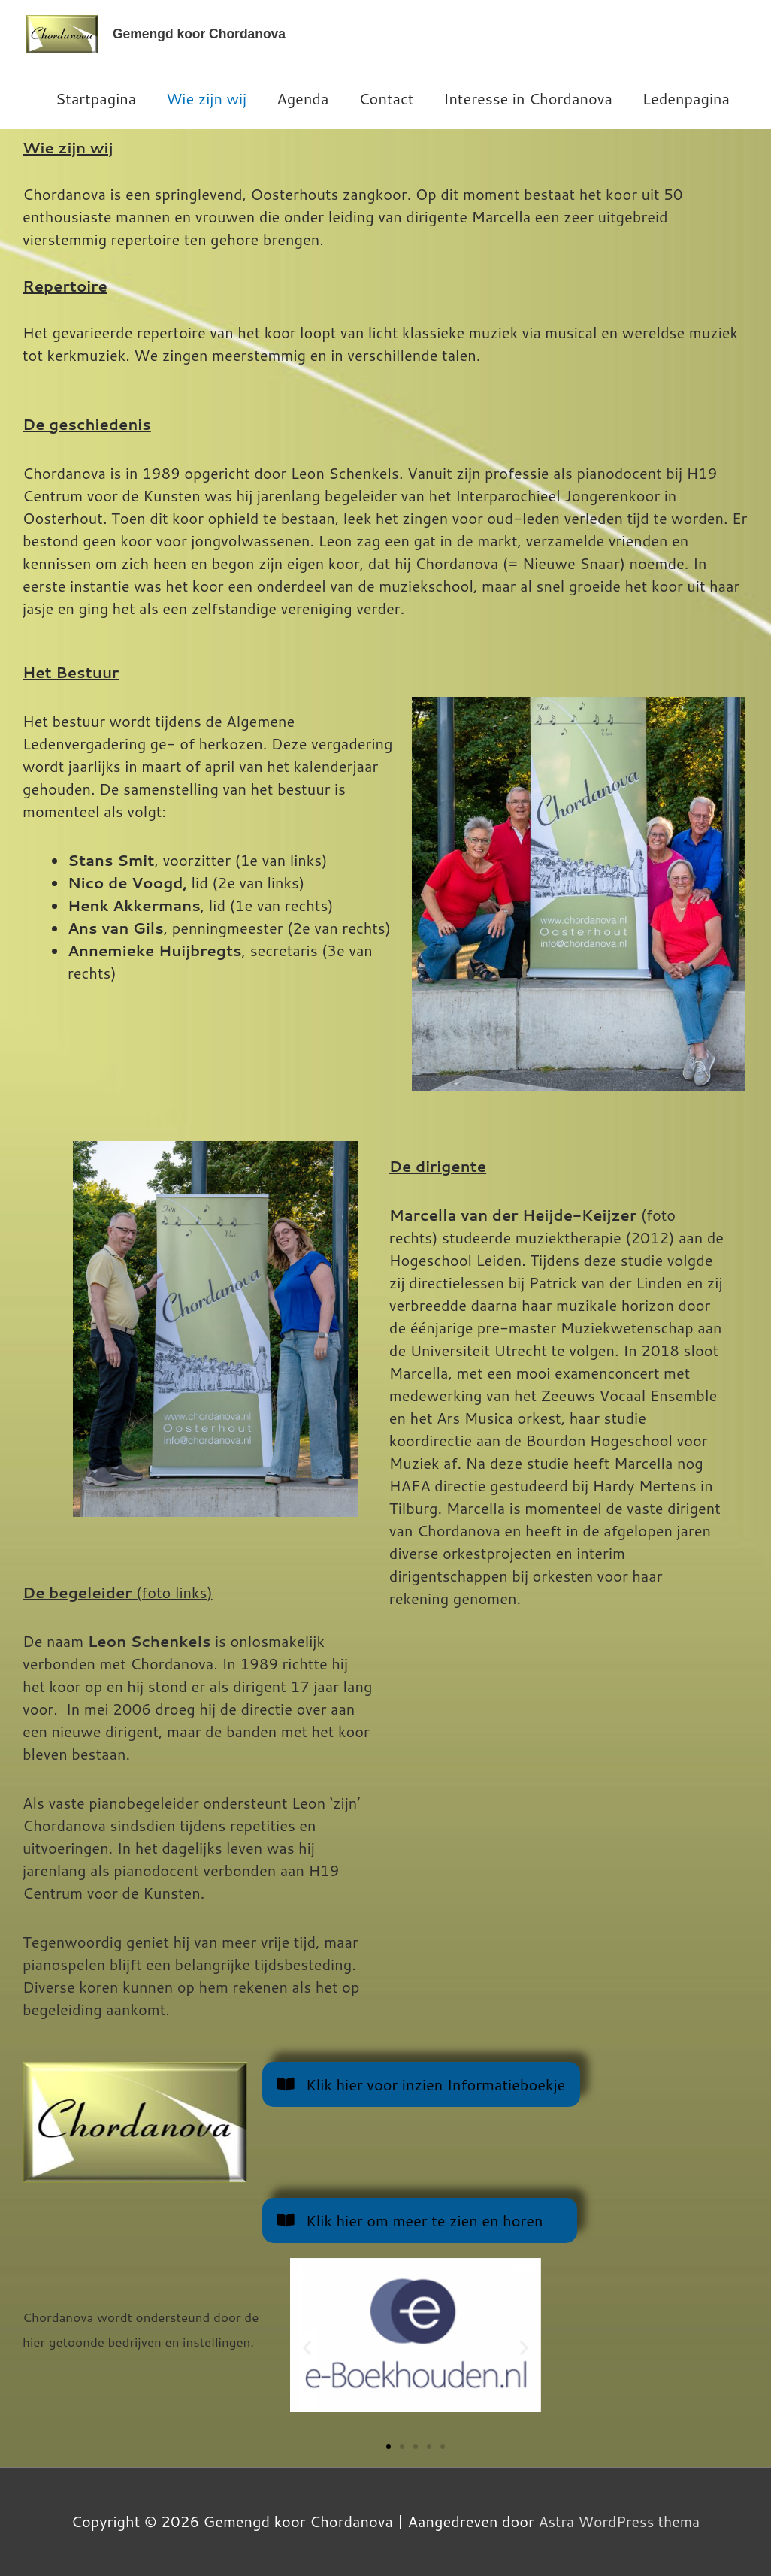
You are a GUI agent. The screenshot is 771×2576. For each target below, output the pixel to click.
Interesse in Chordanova (527, 98)
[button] (307, 2347)
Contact (385, 98)
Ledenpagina (686, 98)
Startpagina (96, 98)
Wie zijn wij (206, 98)
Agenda (302, 98)
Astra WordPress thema (619, 2521)
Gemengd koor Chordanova (202, 33)
